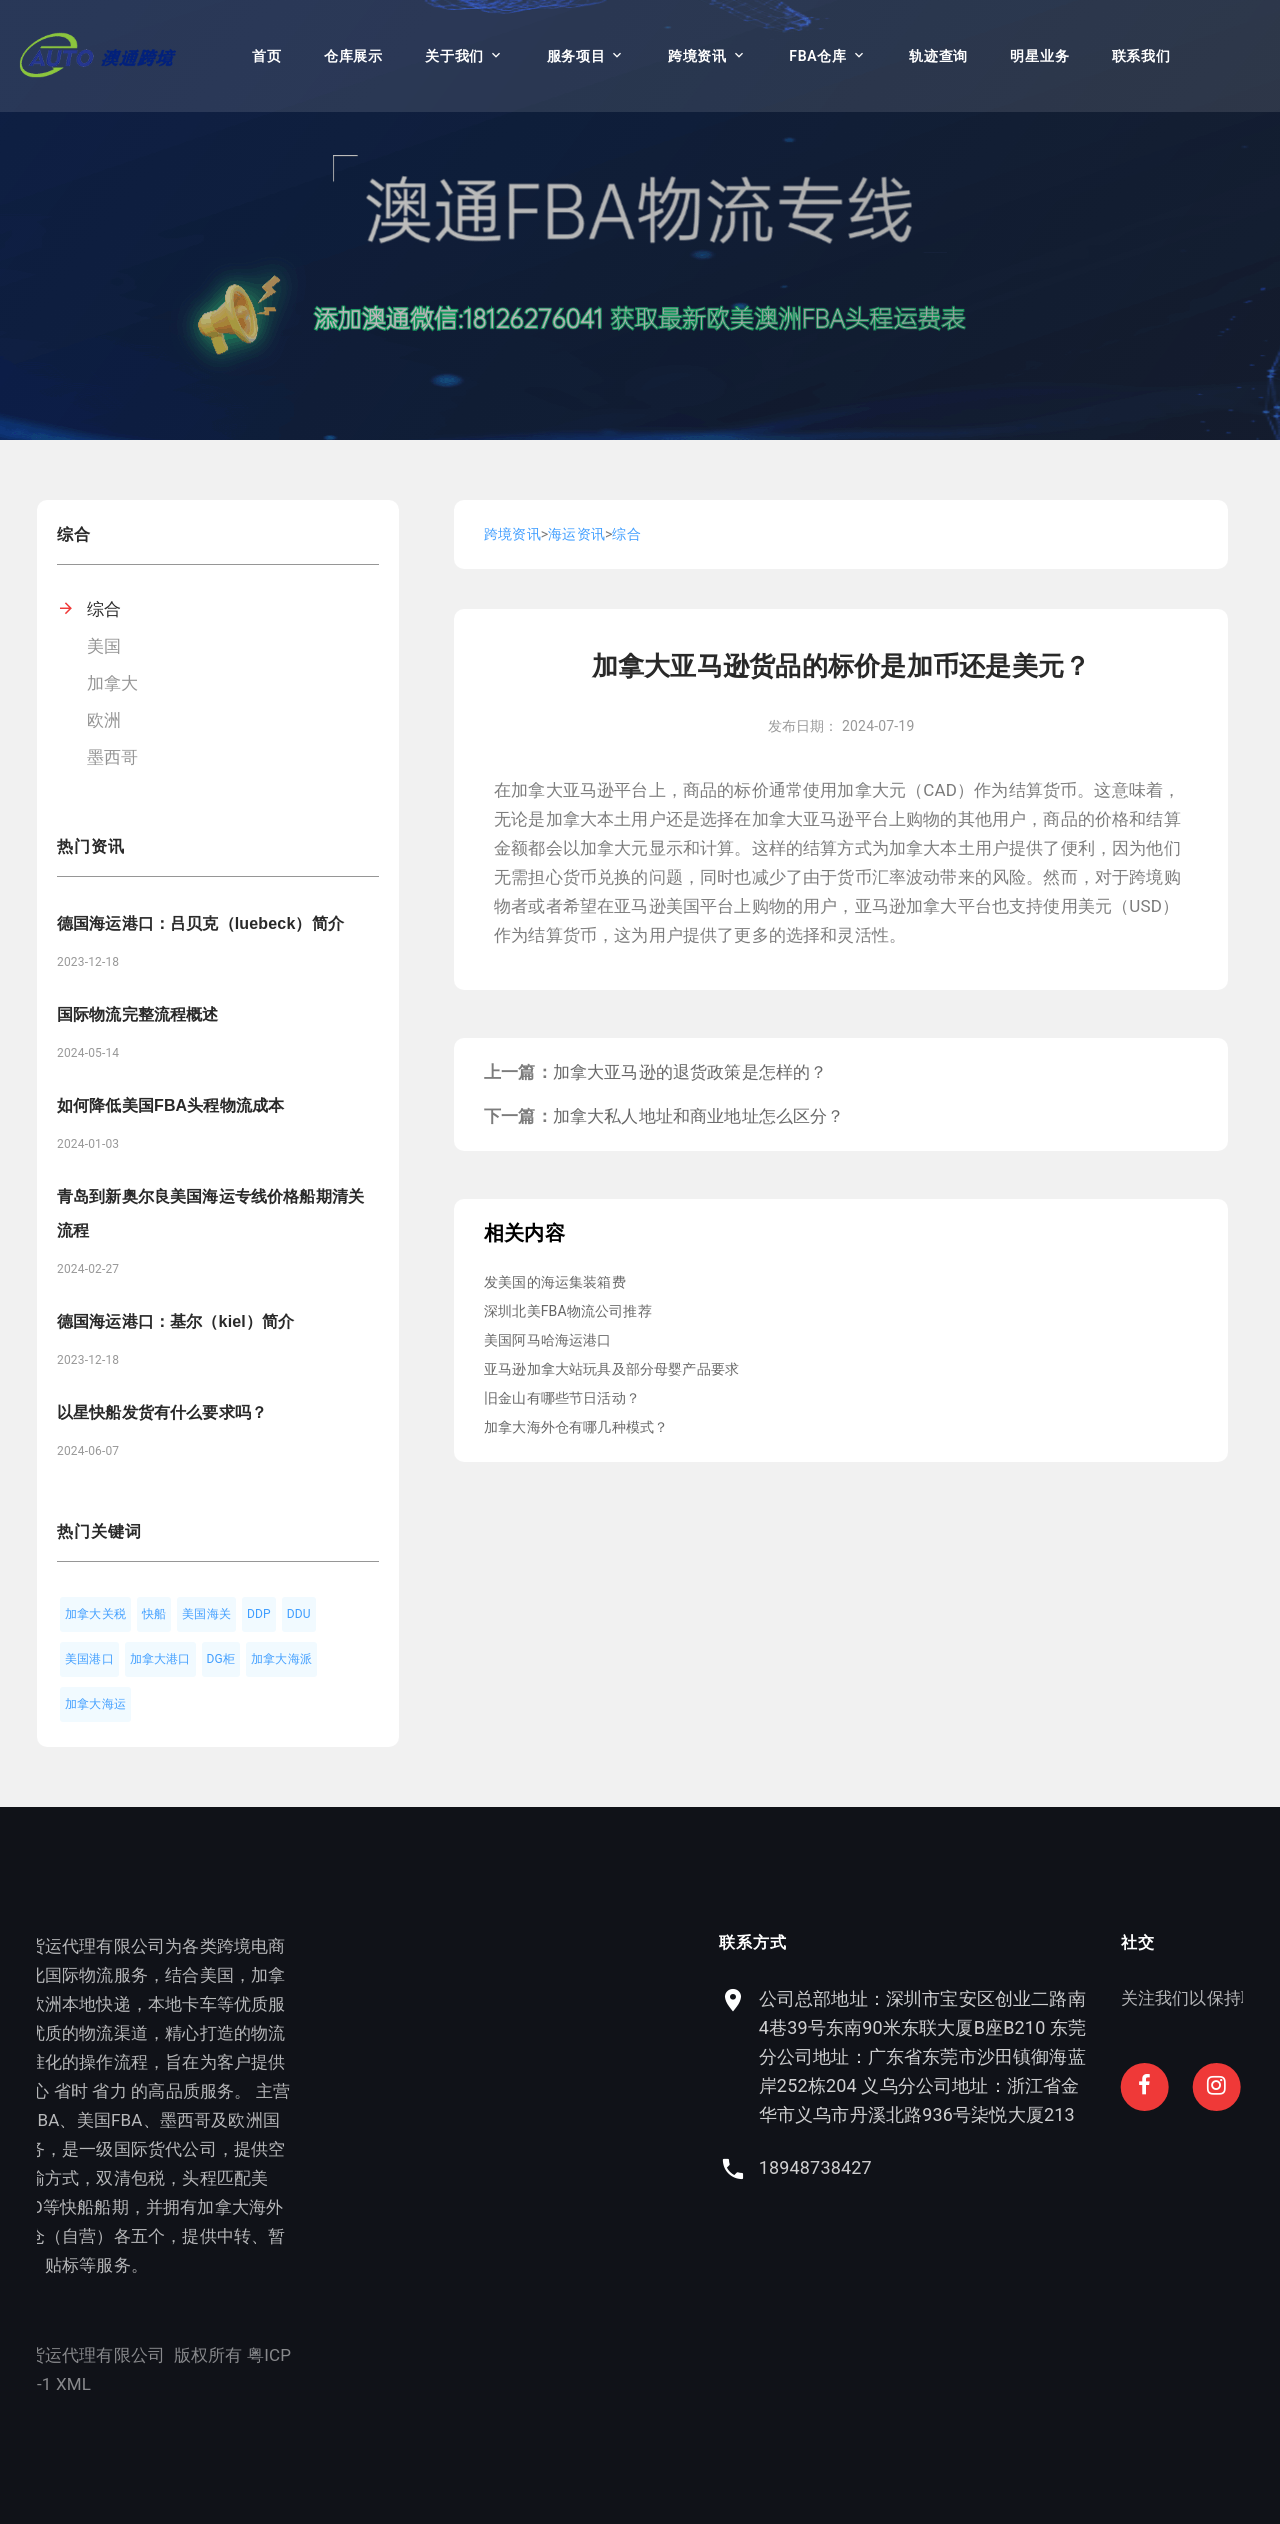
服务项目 (576, 56)
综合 (104, 609)
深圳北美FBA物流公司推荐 (568, 1311)
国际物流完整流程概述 (138, 1014)
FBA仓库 (817, 56)
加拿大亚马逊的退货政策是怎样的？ (690, 1072)
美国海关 (206, 1614)
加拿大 (113, 683)
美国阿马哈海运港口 (548, 1340)
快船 (154, 1614)
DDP (259, 1614)
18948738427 (927, 2167)
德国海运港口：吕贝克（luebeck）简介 (200, 923)
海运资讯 (576, 534)
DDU (299, 1614)
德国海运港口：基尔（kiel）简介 (175, 1321)
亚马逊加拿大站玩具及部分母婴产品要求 (611, 1369)
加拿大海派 (281, 1659)
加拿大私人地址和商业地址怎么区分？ (699, 1116)
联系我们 (1141, 56)
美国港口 (89, 1659)
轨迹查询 (938, 56)
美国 (104, 646)
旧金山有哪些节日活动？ (562, 1398)
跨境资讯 (697, 56)
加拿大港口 (160, 1659)
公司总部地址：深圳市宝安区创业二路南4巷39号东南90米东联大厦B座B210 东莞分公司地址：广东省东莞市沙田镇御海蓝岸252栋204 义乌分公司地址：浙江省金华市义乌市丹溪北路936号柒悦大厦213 (1035, 2056)
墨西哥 (113, 757)
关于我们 (454, 56)
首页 (266, 56)
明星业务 (1039, 56)
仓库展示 (353, 56)
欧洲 (104, 720)
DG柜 (221, 1659)
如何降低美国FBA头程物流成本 (170, 1105)
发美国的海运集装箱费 (555, 1282)
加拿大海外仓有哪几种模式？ (576, 1427)
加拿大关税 (95, 1614)
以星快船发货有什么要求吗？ (162, 1412)
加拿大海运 (95, 1704)
